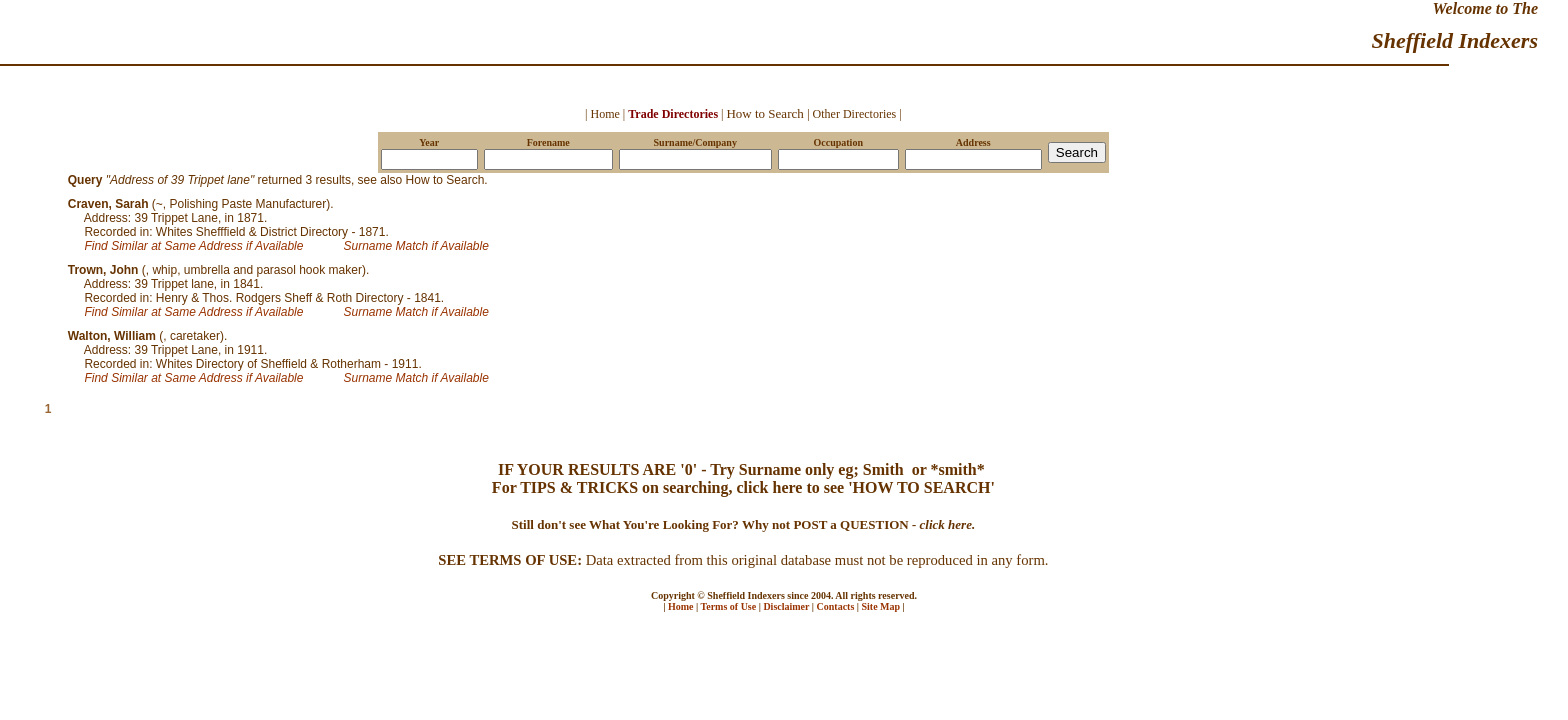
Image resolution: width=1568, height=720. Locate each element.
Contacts (836, 606)
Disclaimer (786, 606)
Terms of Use (728, 606)
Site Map (881, 606)
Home (681, 606)
